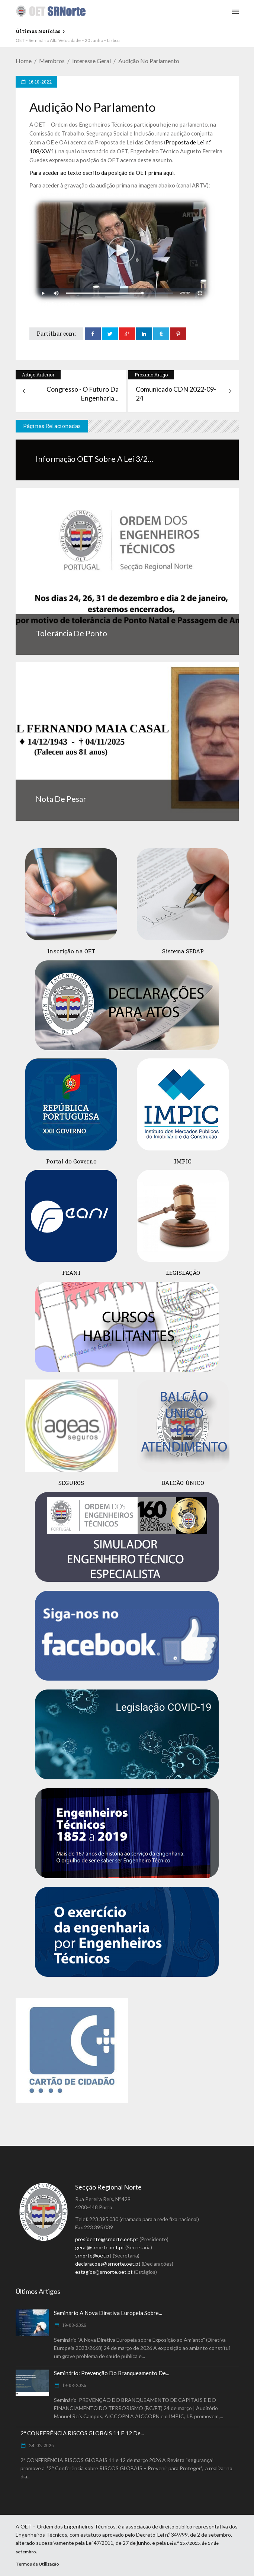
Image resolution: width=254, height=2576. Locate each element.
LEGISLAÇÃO (183, 1272)
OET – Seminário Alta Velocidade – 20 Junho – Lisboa (68, 40)
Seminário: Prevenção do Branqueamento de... (111, 2373)
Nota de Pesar (61, 798)
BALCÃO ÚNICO (182, 1482)
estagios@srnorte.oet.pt (104, 2272)
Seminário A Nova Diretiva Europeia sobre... (108, 2312)
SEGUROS (71, 1482)
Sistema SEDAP (183, 951)
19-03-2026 (73, 2325)
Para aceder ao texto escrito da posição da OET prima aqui (101, 172)
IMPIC (183, 1161)
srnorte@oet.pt (93, 2255)
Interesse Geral (91, 60)
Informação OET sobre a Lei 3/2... (94, 458)
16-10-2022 (40, 82)
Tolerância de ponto (71, 633)
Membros (52, 60)
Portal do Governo (71, 1161)
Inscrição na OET (71, 951)
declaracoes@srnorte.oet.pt (108, 2263)
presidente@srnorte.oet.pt (106, 2239)
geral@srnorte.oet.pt (99, 2247)
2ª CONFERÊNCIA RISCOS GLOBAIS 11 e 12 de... (82, 2433)
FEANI (71, 1272)
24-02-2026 (41, 2445)
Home (24, 60)
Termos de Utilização (37, 2564)
